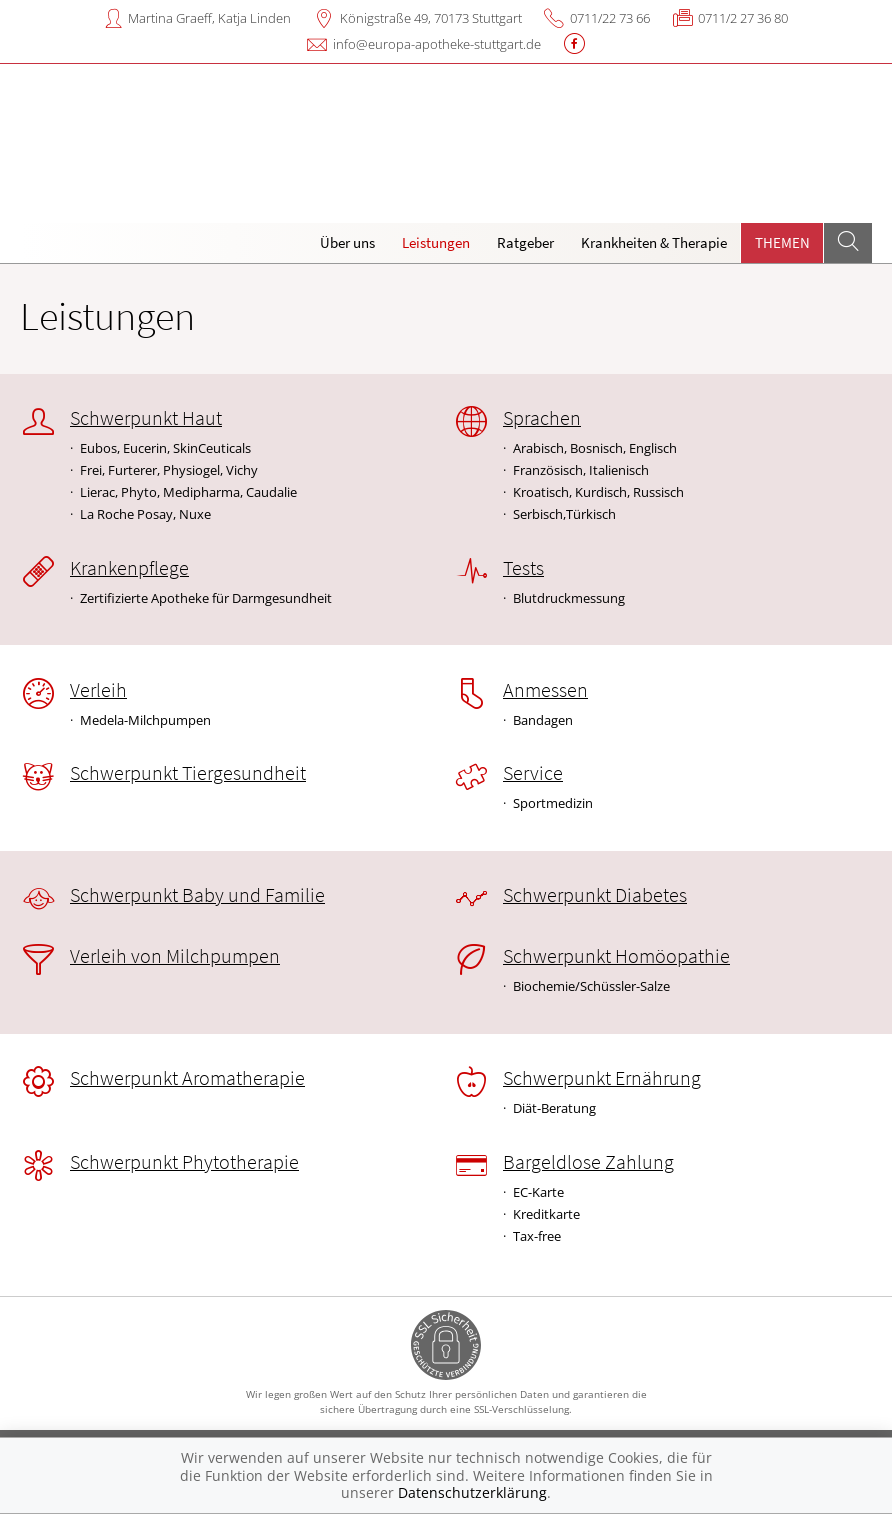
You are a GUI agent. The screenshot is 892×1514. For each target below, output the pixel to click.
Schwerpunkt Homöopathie (616, 956)
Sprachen (542, 418)
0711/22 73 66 (610, 18)
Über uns (347, 242)
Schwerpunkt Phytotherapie (184, 1162)
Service (533, 773)
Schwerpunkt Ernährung (602, 1078)
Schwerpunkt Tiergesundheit (188, 773)
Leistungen (436, 242)
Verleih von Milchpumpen (175, 956)
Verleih (98, 690)
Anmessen (545, 690)
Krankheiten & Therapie (654, 242)
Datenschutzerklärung (472, 1492)
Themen (782, 242)
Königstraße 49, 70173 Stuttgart (431, 18)
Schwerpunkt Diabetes (595, 895)
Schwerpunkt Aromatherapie (187, 1078)
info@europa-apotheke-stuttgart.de (437, 44)
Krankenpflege (129, 568)
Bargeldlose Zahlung (588, 1162)
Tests (523, 568)
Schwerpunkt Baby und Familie (197, 895)
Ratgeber (525, 242)
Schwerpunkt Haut (146, 418)
